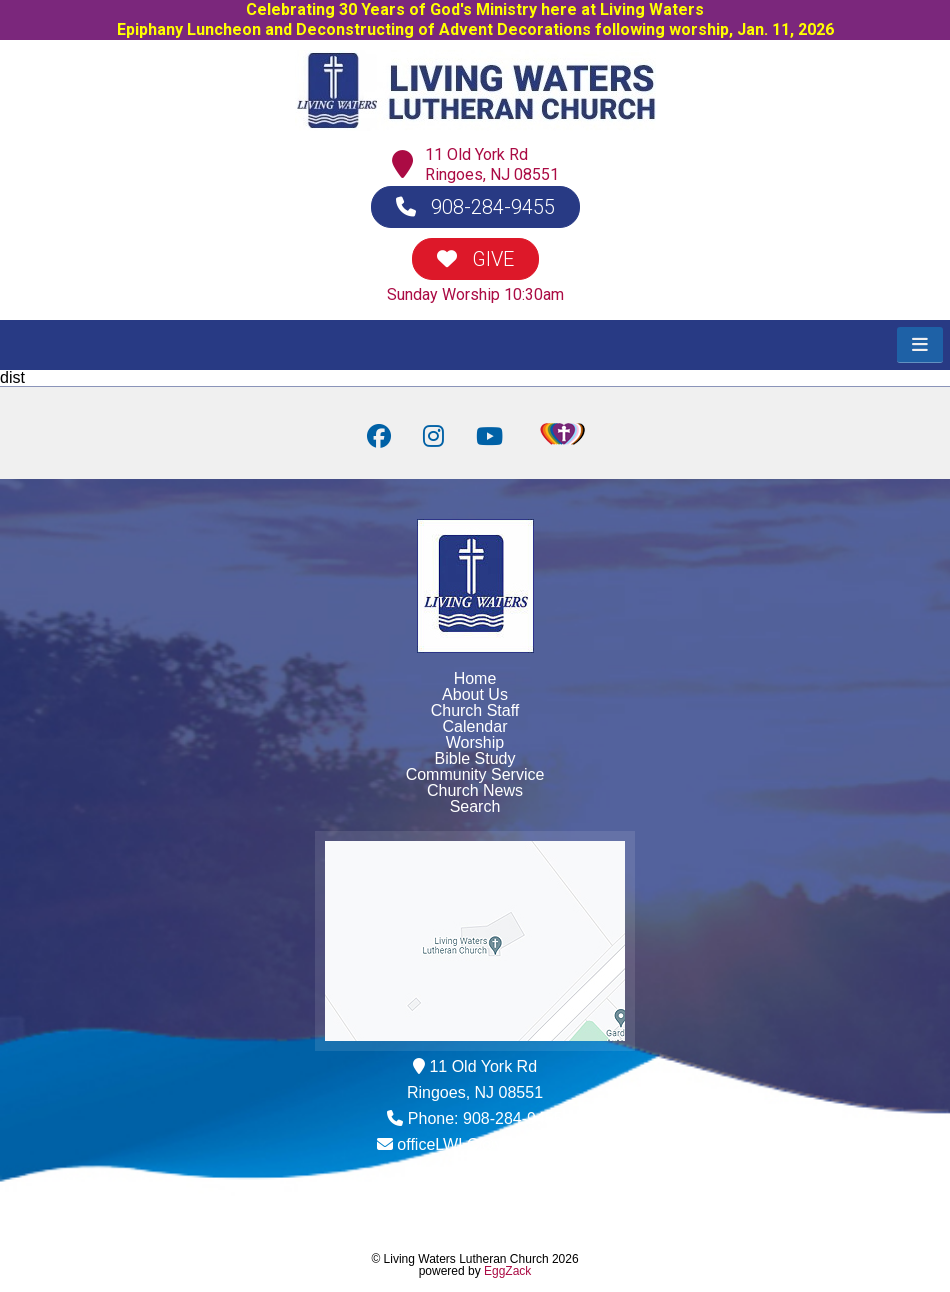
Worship (475, 742)
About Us (475, 694)
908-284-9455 (475, 207)
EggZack (507, 1271)
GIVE (475, 259)
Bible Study (475, 758)
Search (475, 806)
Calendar (475, 726)
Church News (475, 790)
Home (475, 678)
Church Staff (475, 710)
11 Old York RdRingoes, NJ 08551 (492, 164)
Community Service (475, 774)
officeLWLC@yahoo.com (485, 1144)
